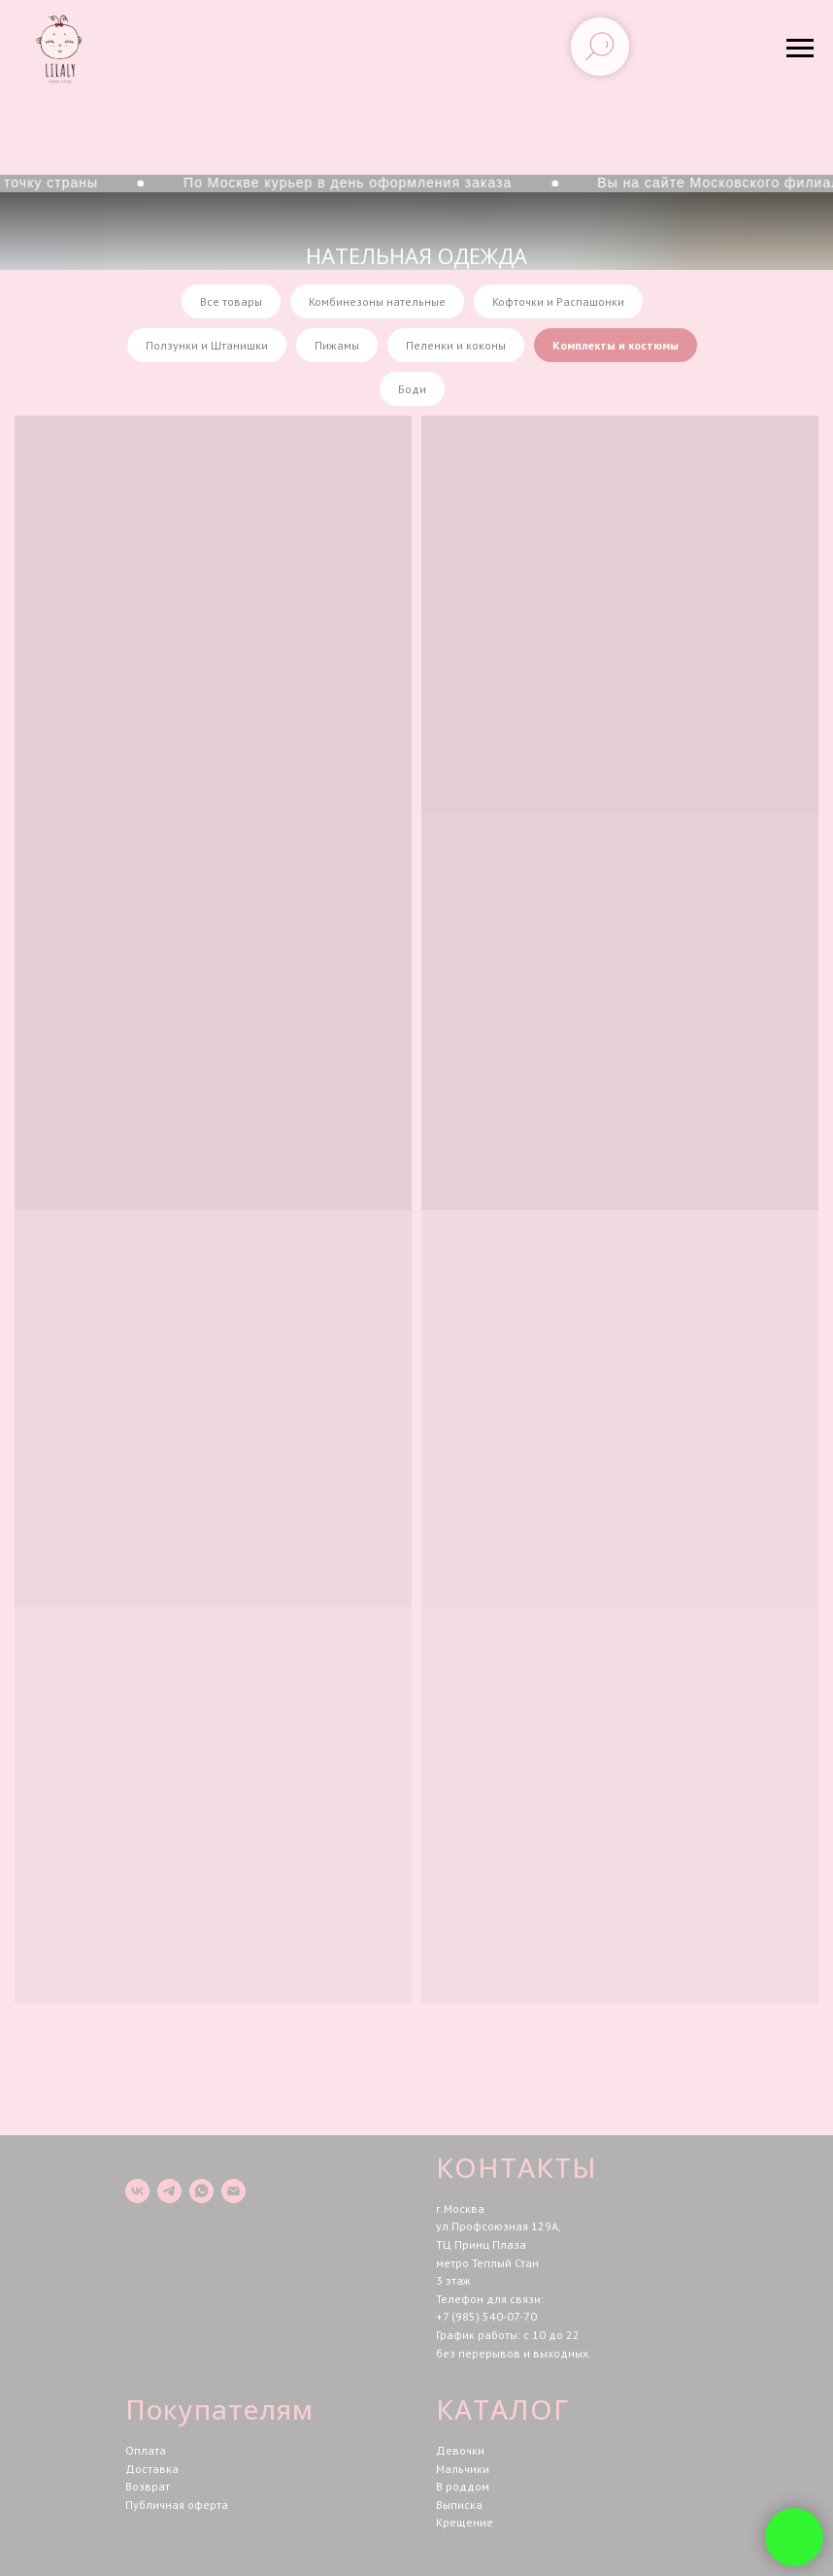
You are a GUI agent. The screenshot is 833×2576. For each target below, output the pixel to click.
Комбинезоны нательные (377, 301)
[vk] (137, 2191)
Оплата (145, 2450)
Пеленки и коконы (456, 345)
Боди (412, 389)
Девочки (460, 2450)
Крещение (464, 2522)
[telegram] (169, 2191)
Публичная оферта (176, 2504)
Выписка (459, 2504)
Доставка (152, 2468)
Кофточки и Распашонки (558, 301)
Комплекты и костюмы (615, 345)
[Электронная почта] (233, 2191)
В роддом (462, 2486)
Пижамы (337, 345)
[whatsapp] (201, 2191)
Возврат (147, 2486)
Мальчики (462, 2468)
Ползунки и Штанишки (207, 345)
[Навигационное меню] (800, 48)
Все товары (231, 301)
